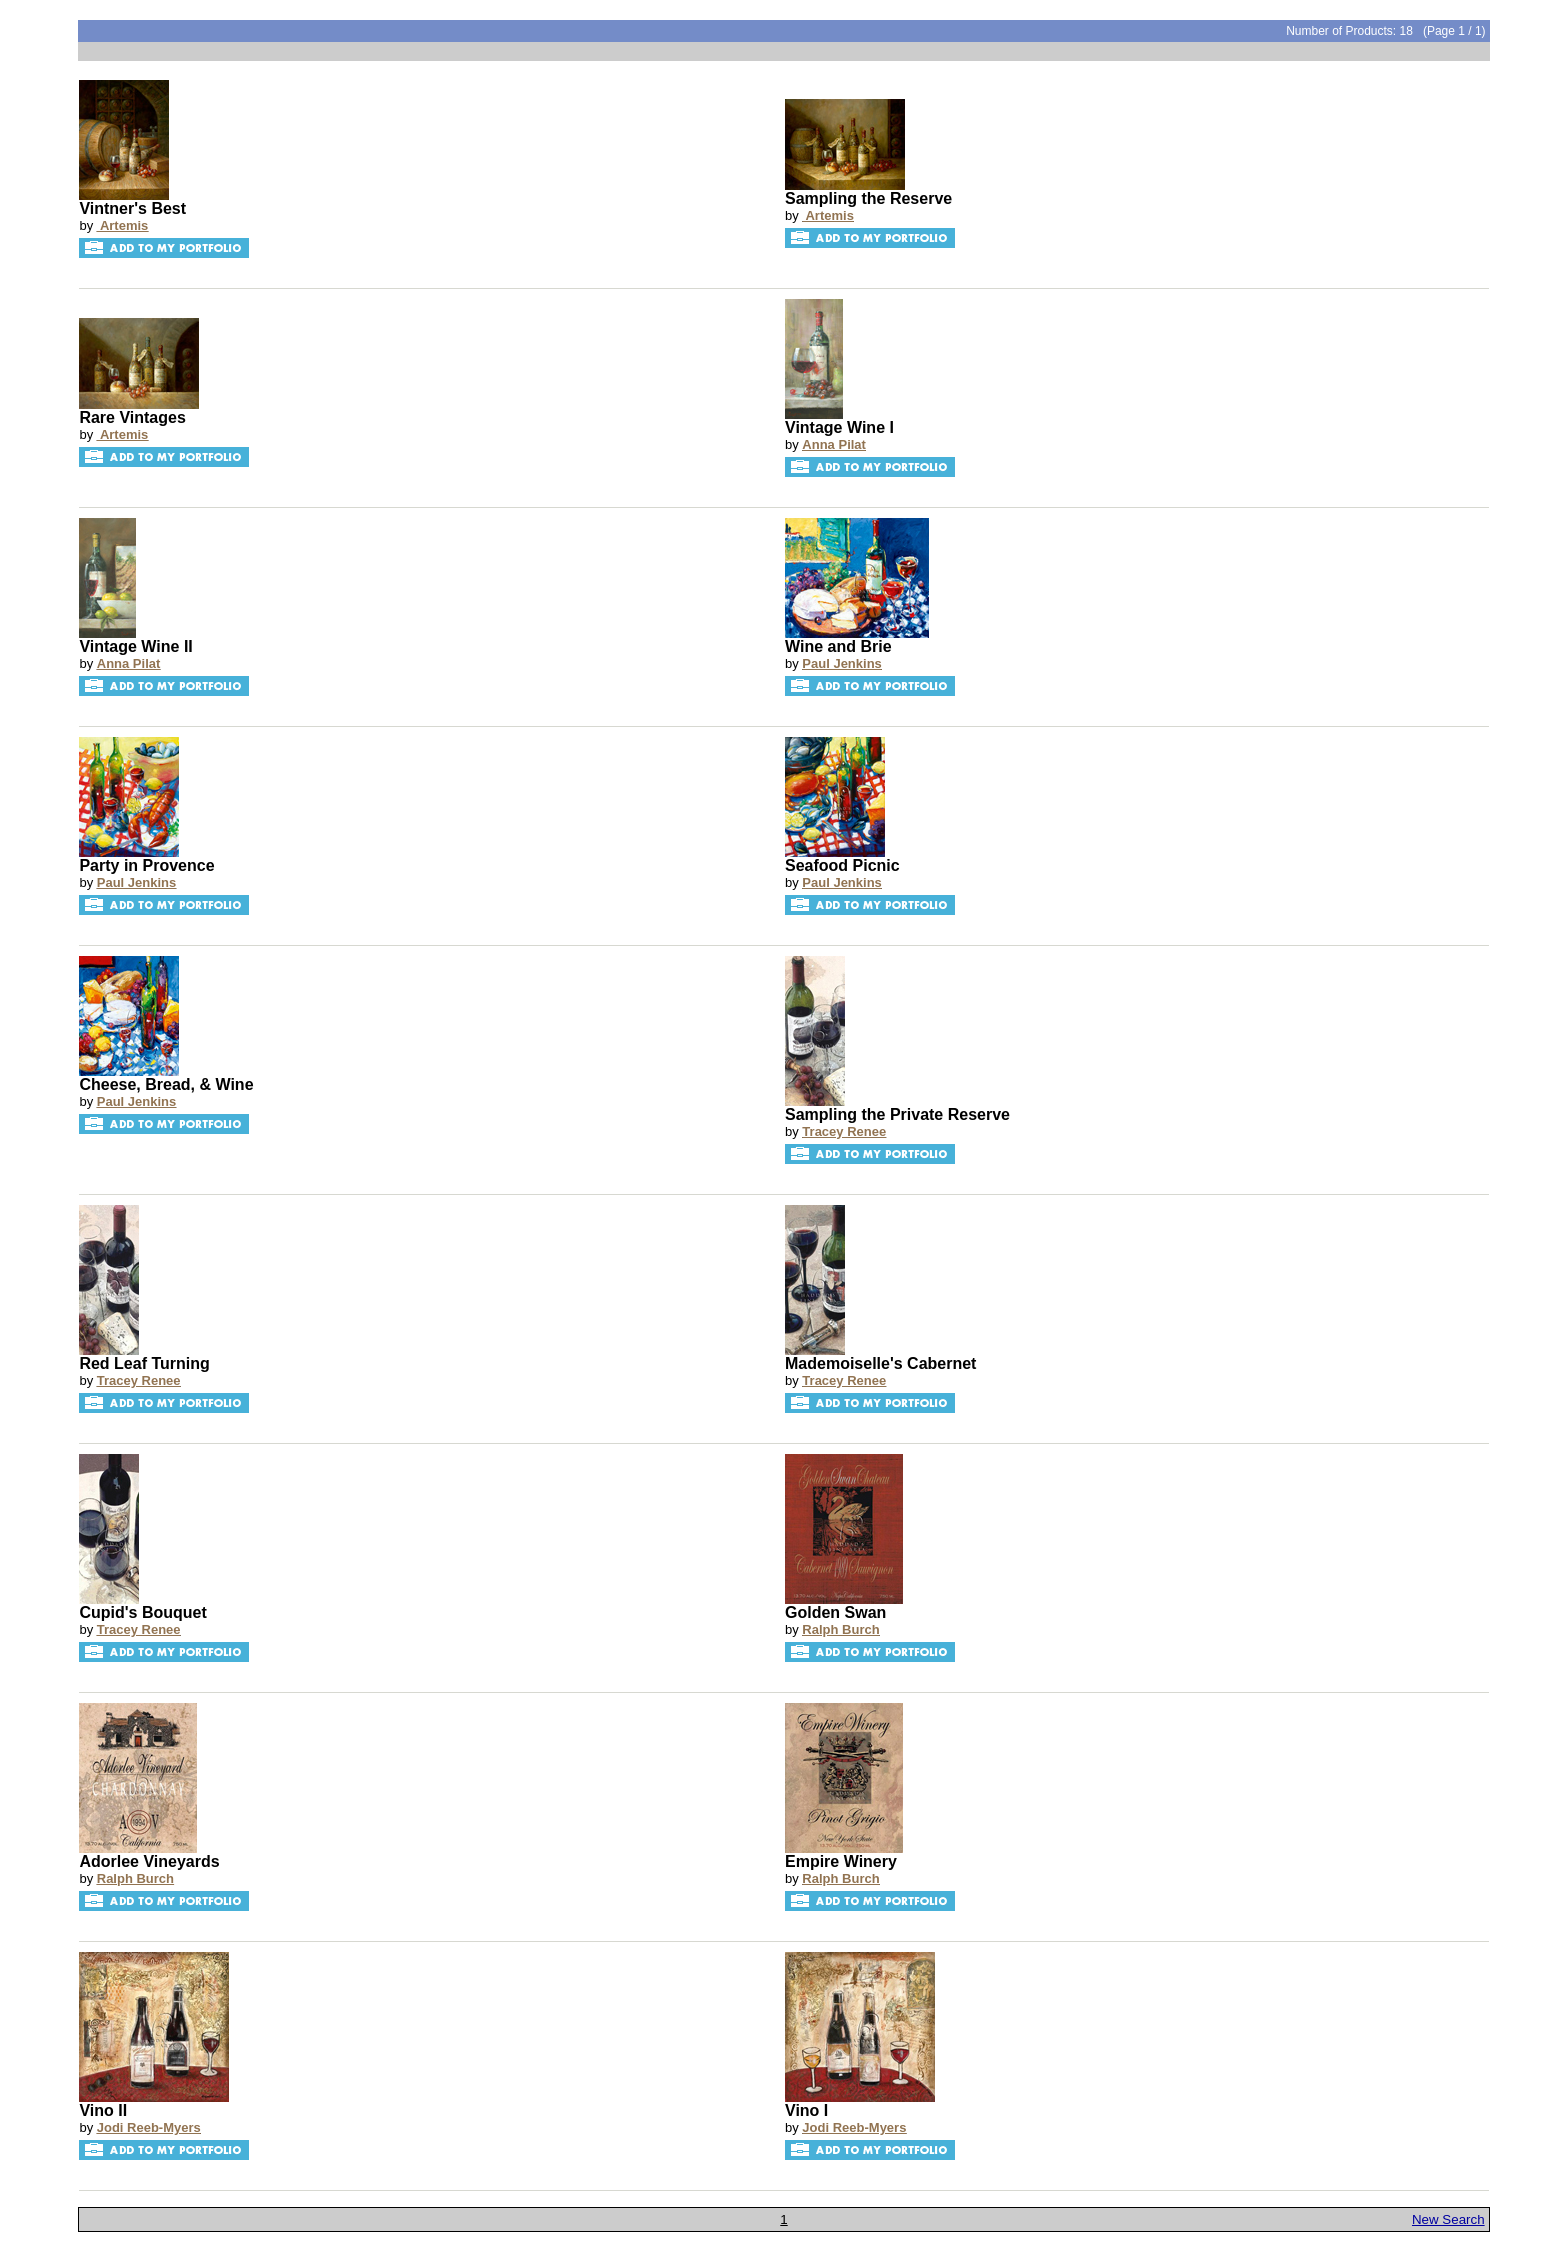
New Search (1448, 2219)
